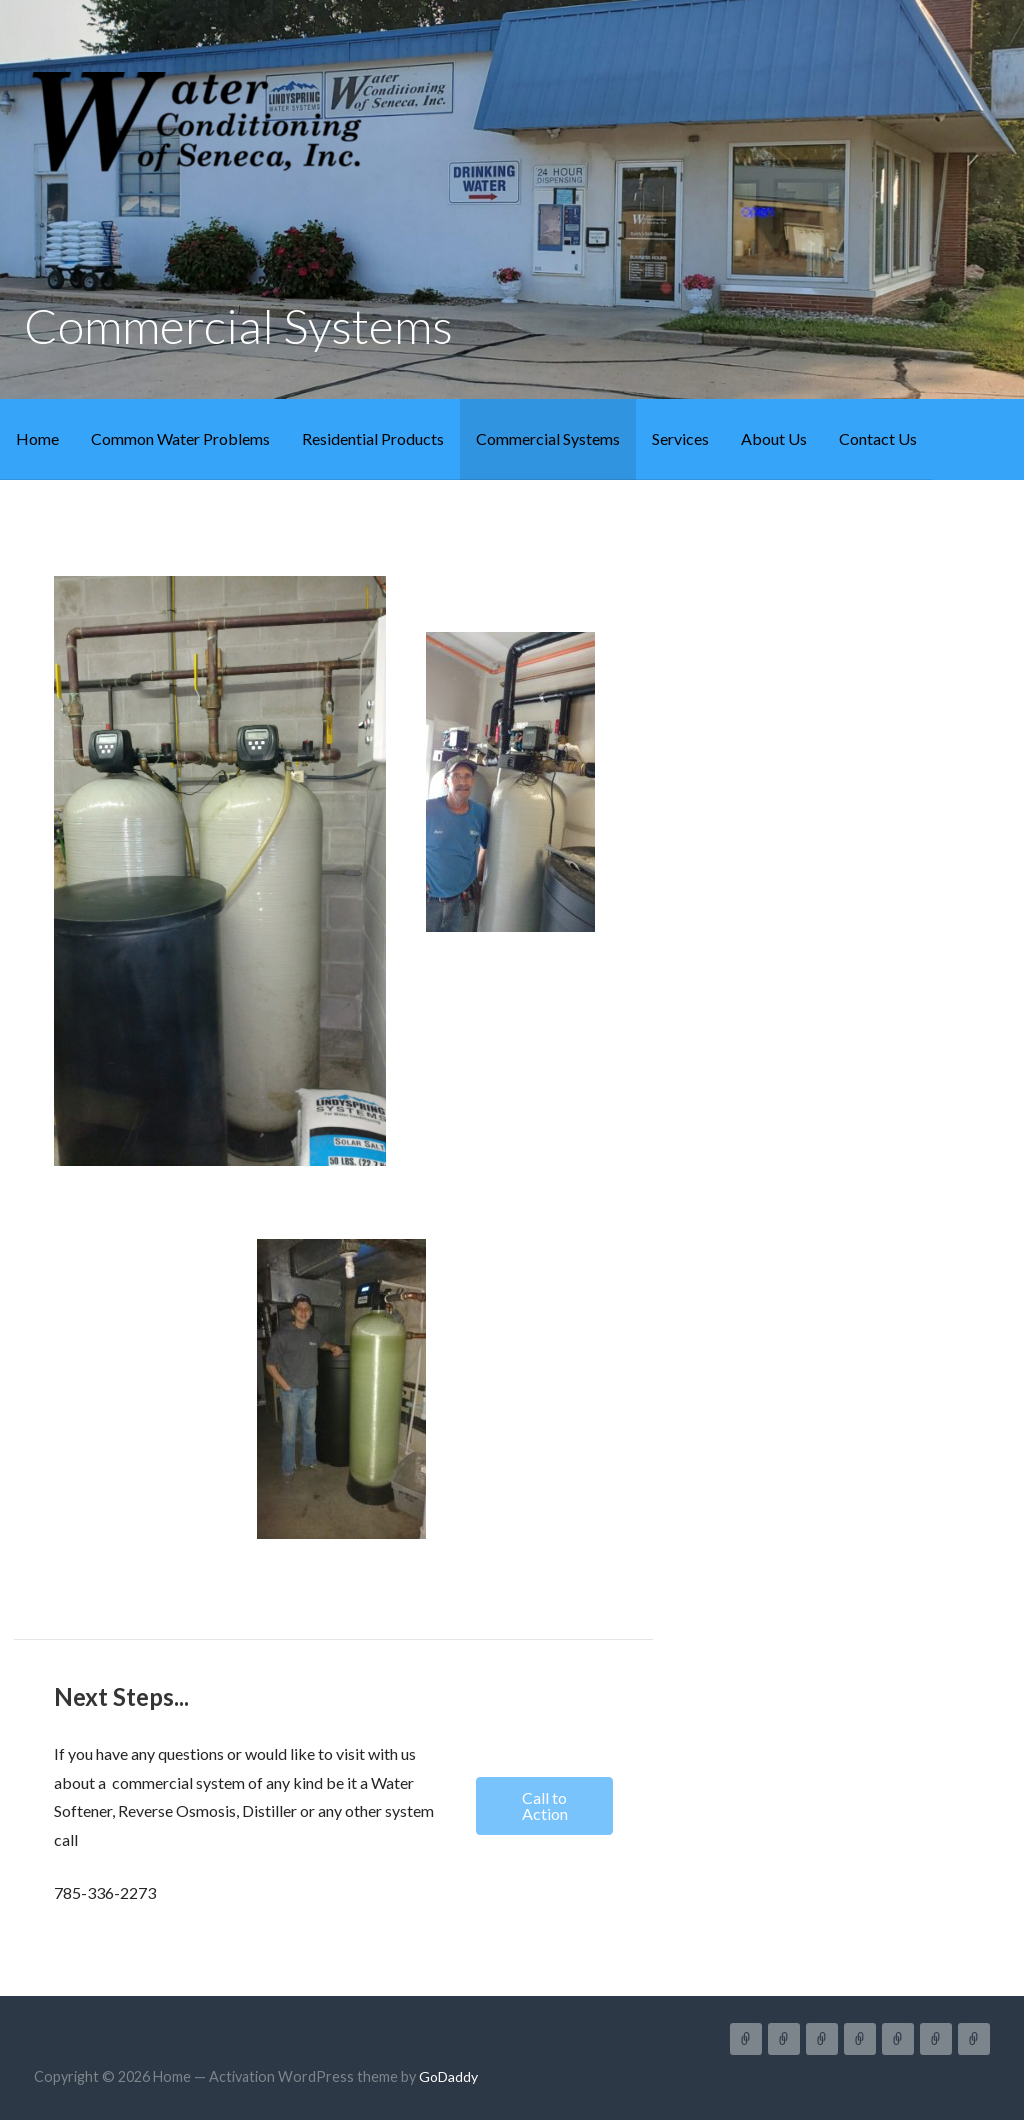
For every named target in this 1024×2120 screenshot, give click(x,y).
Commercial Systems (548, 438)
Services (680, 438)
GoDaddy (448, 2076)
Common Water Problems (180, 438)
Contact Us (878, 438)
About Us (774, 438)
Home (37, 438)
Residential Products (373, 438)
